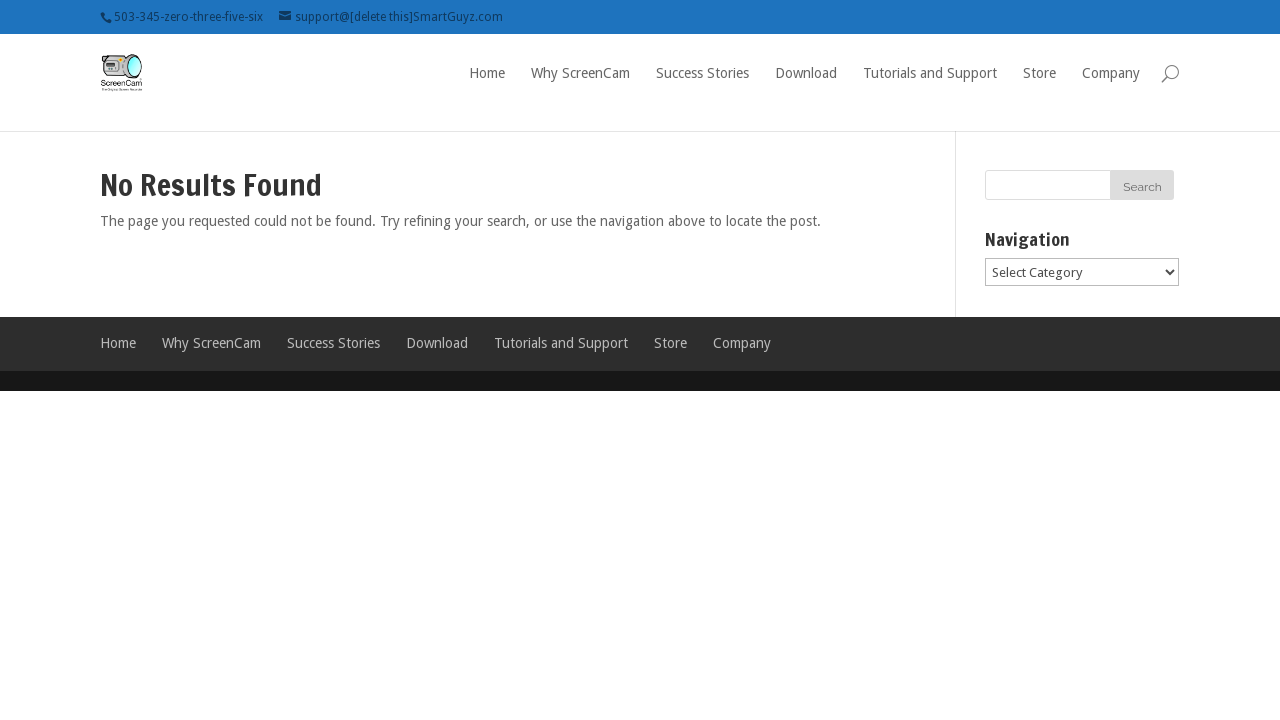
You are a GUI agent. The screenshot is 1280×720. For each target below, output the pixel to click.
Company (1111, 73)
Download (806, 73)
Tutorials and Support (930, 73)
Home (487, 73)
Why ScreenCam (580, 73)
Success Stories (702, 73)
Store (1039, 73)
